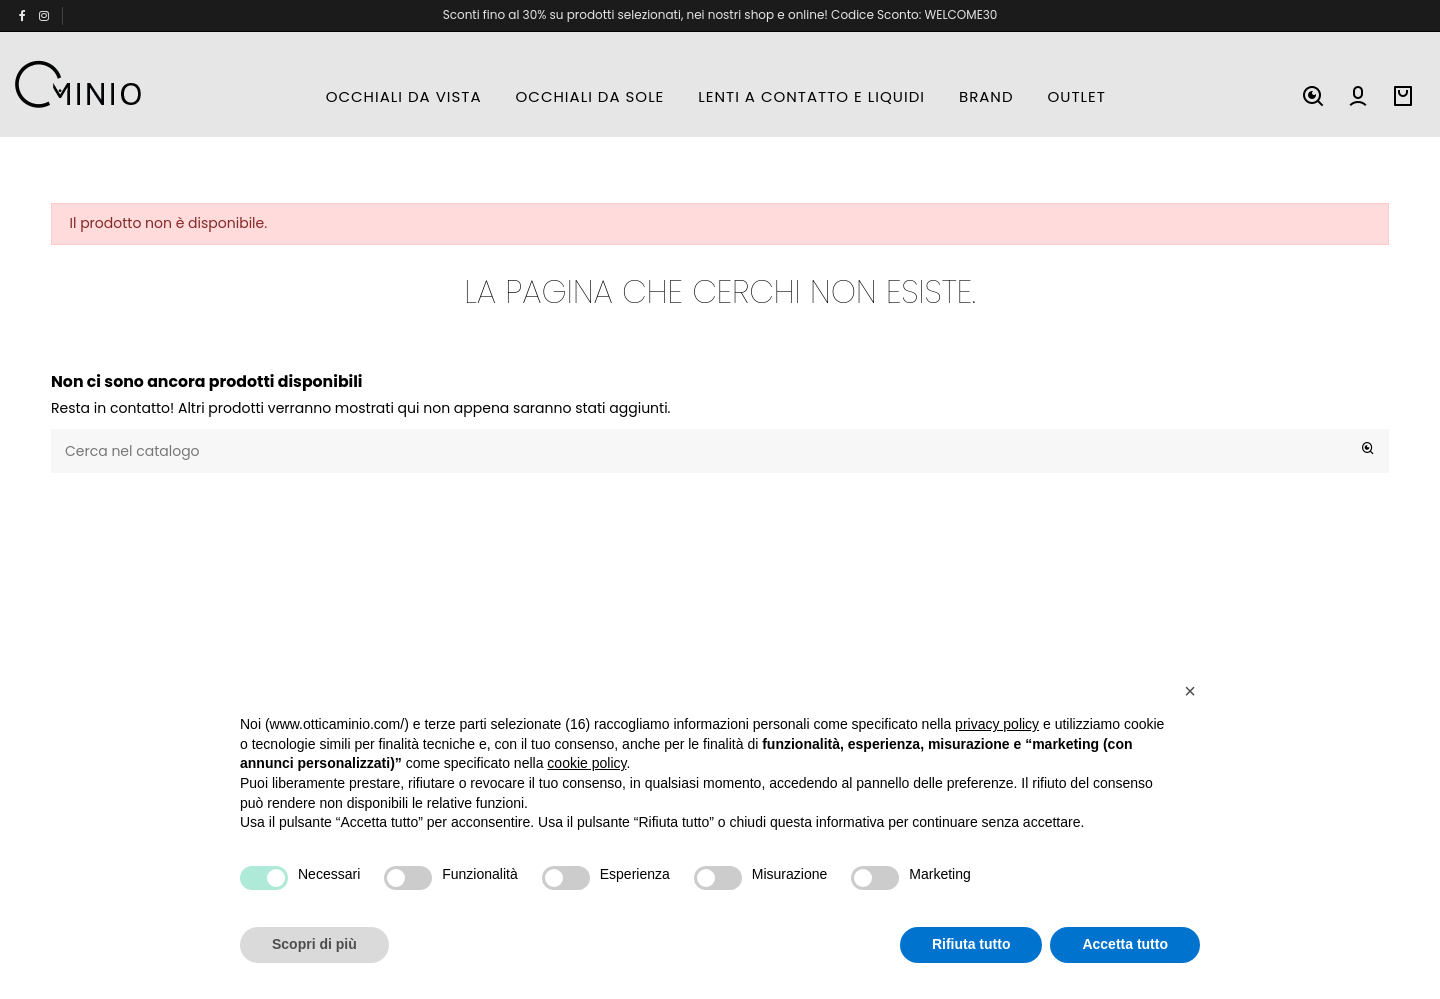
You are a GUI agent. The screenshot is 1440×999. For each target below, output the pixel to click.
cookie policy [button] (586, 763)
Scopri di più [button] (314, 944)
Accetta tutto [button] (1125, 944)
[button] (1190, 691)
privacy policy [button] (997, 724)
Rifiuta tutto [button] (971, 944)
